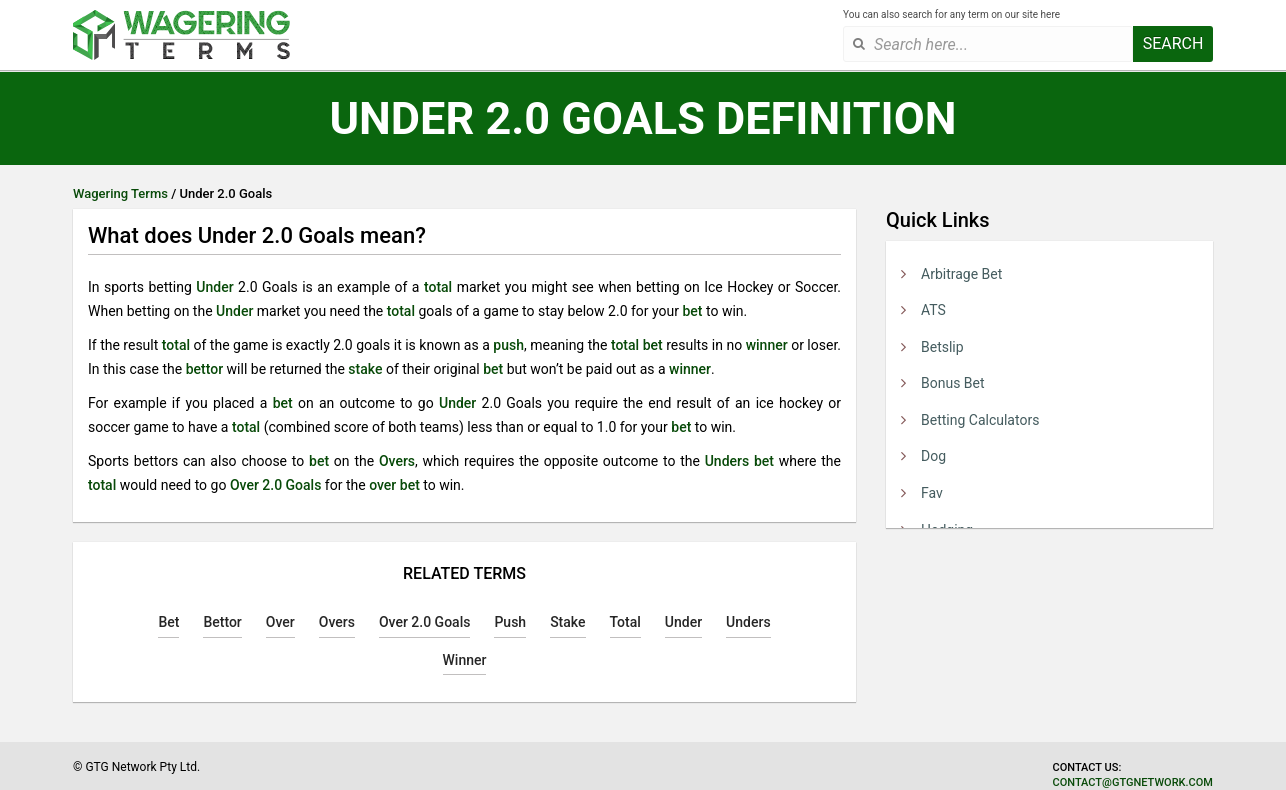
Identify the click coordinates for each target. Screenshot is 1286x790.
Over (280, 622)
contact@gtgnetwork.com (1133, 782)
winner (767, 345)
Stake (567, 622)
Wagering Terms (120, 193)
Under (214, 287)
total (438, 287)
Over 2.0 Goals (276, 485)
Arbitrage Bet (961, 274)
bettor (204, 369)
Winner (465, 660)
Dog (933, 456)
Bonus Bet (953, 383)
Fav (932, 493)
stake (365, 369)
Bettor (222, 622)
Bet (168, 622)
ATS (933, 310)
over (382, 485)
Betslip (942, 347)
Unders (727, 461)
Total (625, 622)
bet (692, 311)
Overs (397, 461)
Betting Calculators (980, 420)
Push (510, 622)
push (508, 345)
